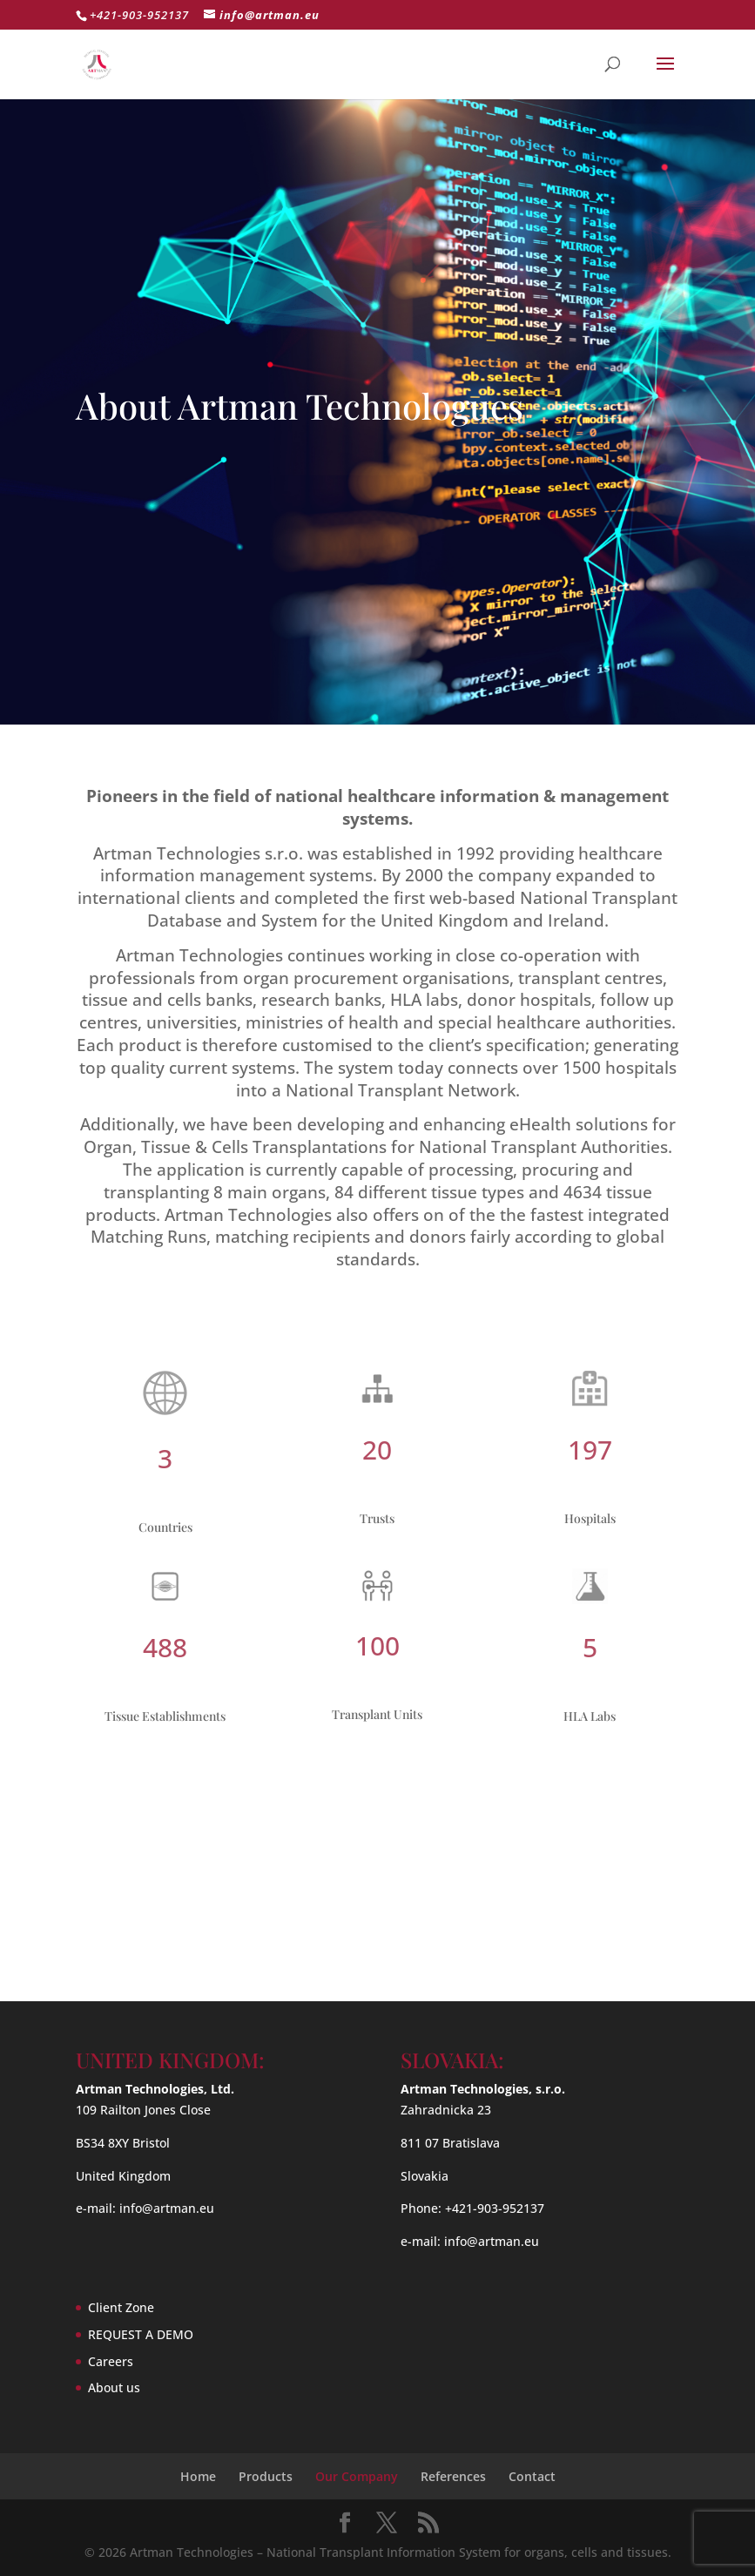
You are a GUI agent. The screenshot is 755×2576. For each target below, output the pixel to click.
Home (198, 2476)
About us (114, 2387)
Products (266, 2476)
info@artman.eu (166, 2208)
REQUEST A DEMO (140, 2334)
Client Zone (121, 2307)
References (453, 2476)
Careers (110, 2361)
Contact (532, 2476)
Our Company (356, 2476)
